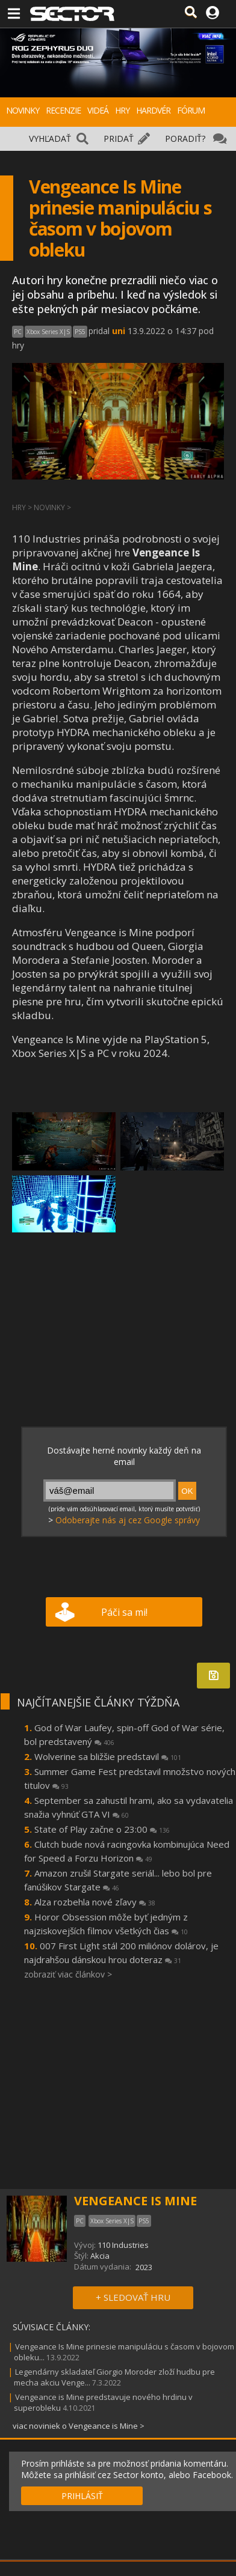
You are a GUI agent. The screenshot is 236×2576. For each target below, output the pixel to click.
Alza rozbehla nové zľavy (94, 1902)
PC (18, 331)
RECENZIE (63, 110)
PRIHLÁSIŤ (82, 2495)
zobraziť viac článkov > (68, 1974)
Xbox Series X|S (48, 331)
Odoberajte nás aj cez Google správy (127, 1520)
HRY (122, 110)
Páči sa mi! (124, 1612)
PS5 (80, 331)
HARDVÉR (153, 110)
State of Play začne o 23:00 (102, 1829)
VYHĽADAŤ (50, 138)
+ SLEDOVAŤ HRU (133, 2297)
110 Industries (123, 2245)
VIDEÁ (97, 110)
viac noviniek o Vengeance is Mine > (78, 2425)
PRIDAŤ (119, 138)
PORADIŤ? (185, 138)
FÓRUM (191, 110)
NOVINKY (22, 110)
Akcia (100, 2255)
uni (118, 330)
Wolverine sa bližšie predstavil (107, 1756)
